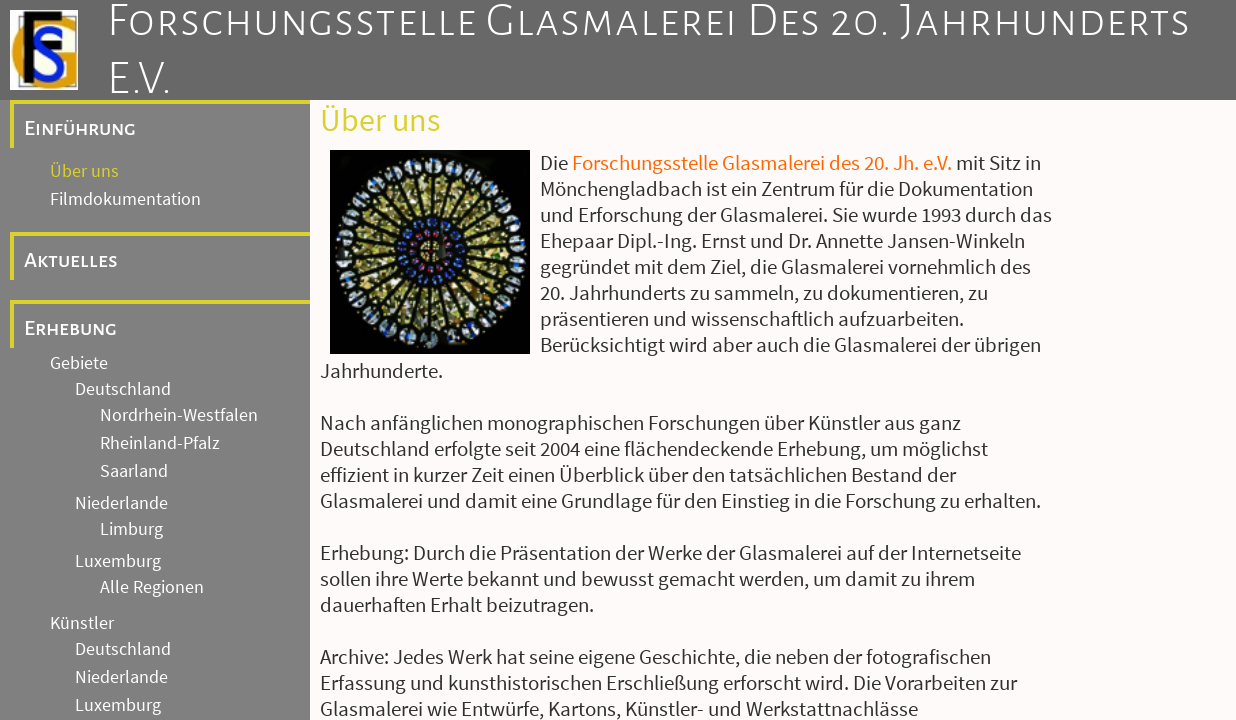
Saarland (134, 413)
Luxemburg (118, 503)
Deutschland (123, 331)
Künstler (82, 565)
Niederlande (121, 445)
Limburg (131, 471)
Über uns (84, 113)
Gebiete (79, 305)
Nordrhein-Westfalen (179, 357)
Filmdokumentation (125, 141)
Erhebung (70, 270)
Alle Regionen (152, 529)
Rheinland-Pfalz (160, 385)
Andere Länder (130, 675)
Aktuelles (71, 202)
